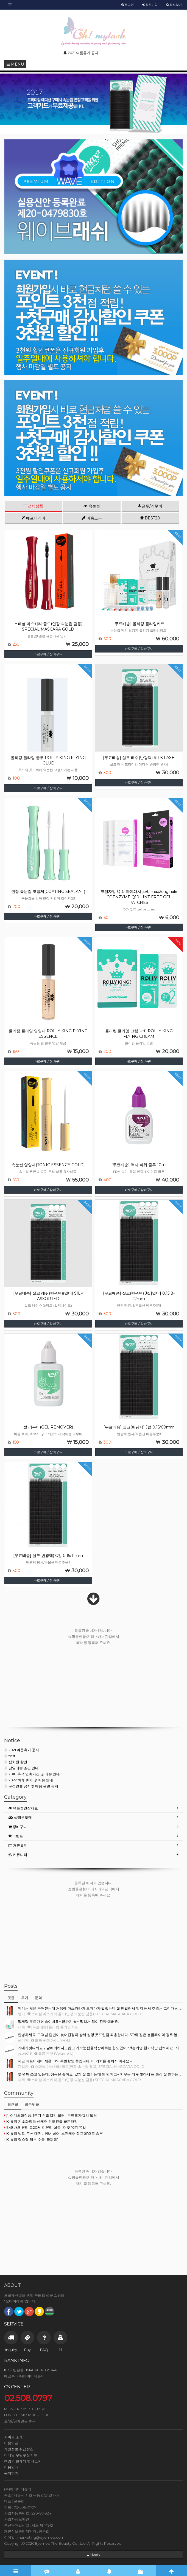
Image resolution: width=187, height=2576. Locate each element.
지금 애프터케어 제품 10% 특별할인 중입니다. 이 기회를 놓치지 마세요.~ (75, 2061)
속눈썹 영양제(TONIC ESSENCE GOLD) (48, 1164)
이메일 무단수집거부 (20, 2455)
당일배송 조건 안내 (21, 1768)
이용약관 (11, 2443)
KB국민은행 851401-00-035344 (30, 2370)
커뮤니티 (18, 1854)
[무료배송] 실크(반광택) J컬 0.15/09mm (139, 1427)
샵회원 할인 (15, 1762)
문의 (38, 1997)
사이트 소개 (13, 2437)
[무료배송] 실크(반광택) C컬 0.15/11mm (48, 1555)
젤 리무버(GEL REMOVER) (48, 1427)
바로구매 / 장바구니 (48, 654)
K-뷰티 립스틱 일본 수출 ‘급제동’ (31, 2139)
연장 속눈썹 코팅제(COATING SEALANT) (48, 891)
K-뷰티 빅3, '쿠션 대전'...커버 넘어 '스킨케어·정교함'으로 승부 (53, 2133)
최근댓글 (32, 2104)
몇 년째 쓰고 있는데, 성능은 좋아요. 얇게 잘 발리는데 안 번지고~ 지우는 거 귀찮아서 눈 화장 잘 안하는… (99, 2074)
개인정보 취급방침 (19, 2449)
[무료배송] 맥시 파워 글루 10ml (138, 1164)
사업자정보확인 (16, 2519)
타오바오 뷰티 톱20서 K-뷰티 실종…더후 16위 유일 (45, 2127)
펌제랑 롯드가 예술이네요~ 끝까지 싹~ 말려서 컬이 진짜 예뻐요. (68, 2021)
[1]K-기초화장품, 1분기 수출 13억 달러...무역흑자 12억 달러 (50, 2115)
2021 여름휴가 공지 (21, 1750)
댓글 (11, 1997)
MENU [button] (15, 64)
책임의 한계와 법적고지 (22, 2461)
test (9, 1756)
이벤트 (16, 1836)
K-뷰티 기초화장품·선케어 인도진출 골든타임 (41, 2121)
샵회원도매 (20, 1817)
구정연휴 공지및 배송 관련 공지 (31, 1786)
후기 (24, 1997)
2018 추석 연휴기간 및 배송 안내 (32, 1774)
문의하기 (11, 2473)
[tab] (93, 1808)
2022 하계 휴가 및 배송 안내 (28, 1780)
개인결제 (18, 1845)
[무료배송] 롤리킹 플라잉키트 (138, 623)
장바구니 (18, 1826)
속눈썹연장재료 (23, 1808)
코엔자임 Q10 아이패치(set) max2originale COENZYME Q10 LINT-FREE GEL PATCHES (139, 897)
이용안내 (11, 2467)
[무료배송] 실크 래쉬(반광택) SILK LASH (139, 757)
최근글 (12, 2104)
